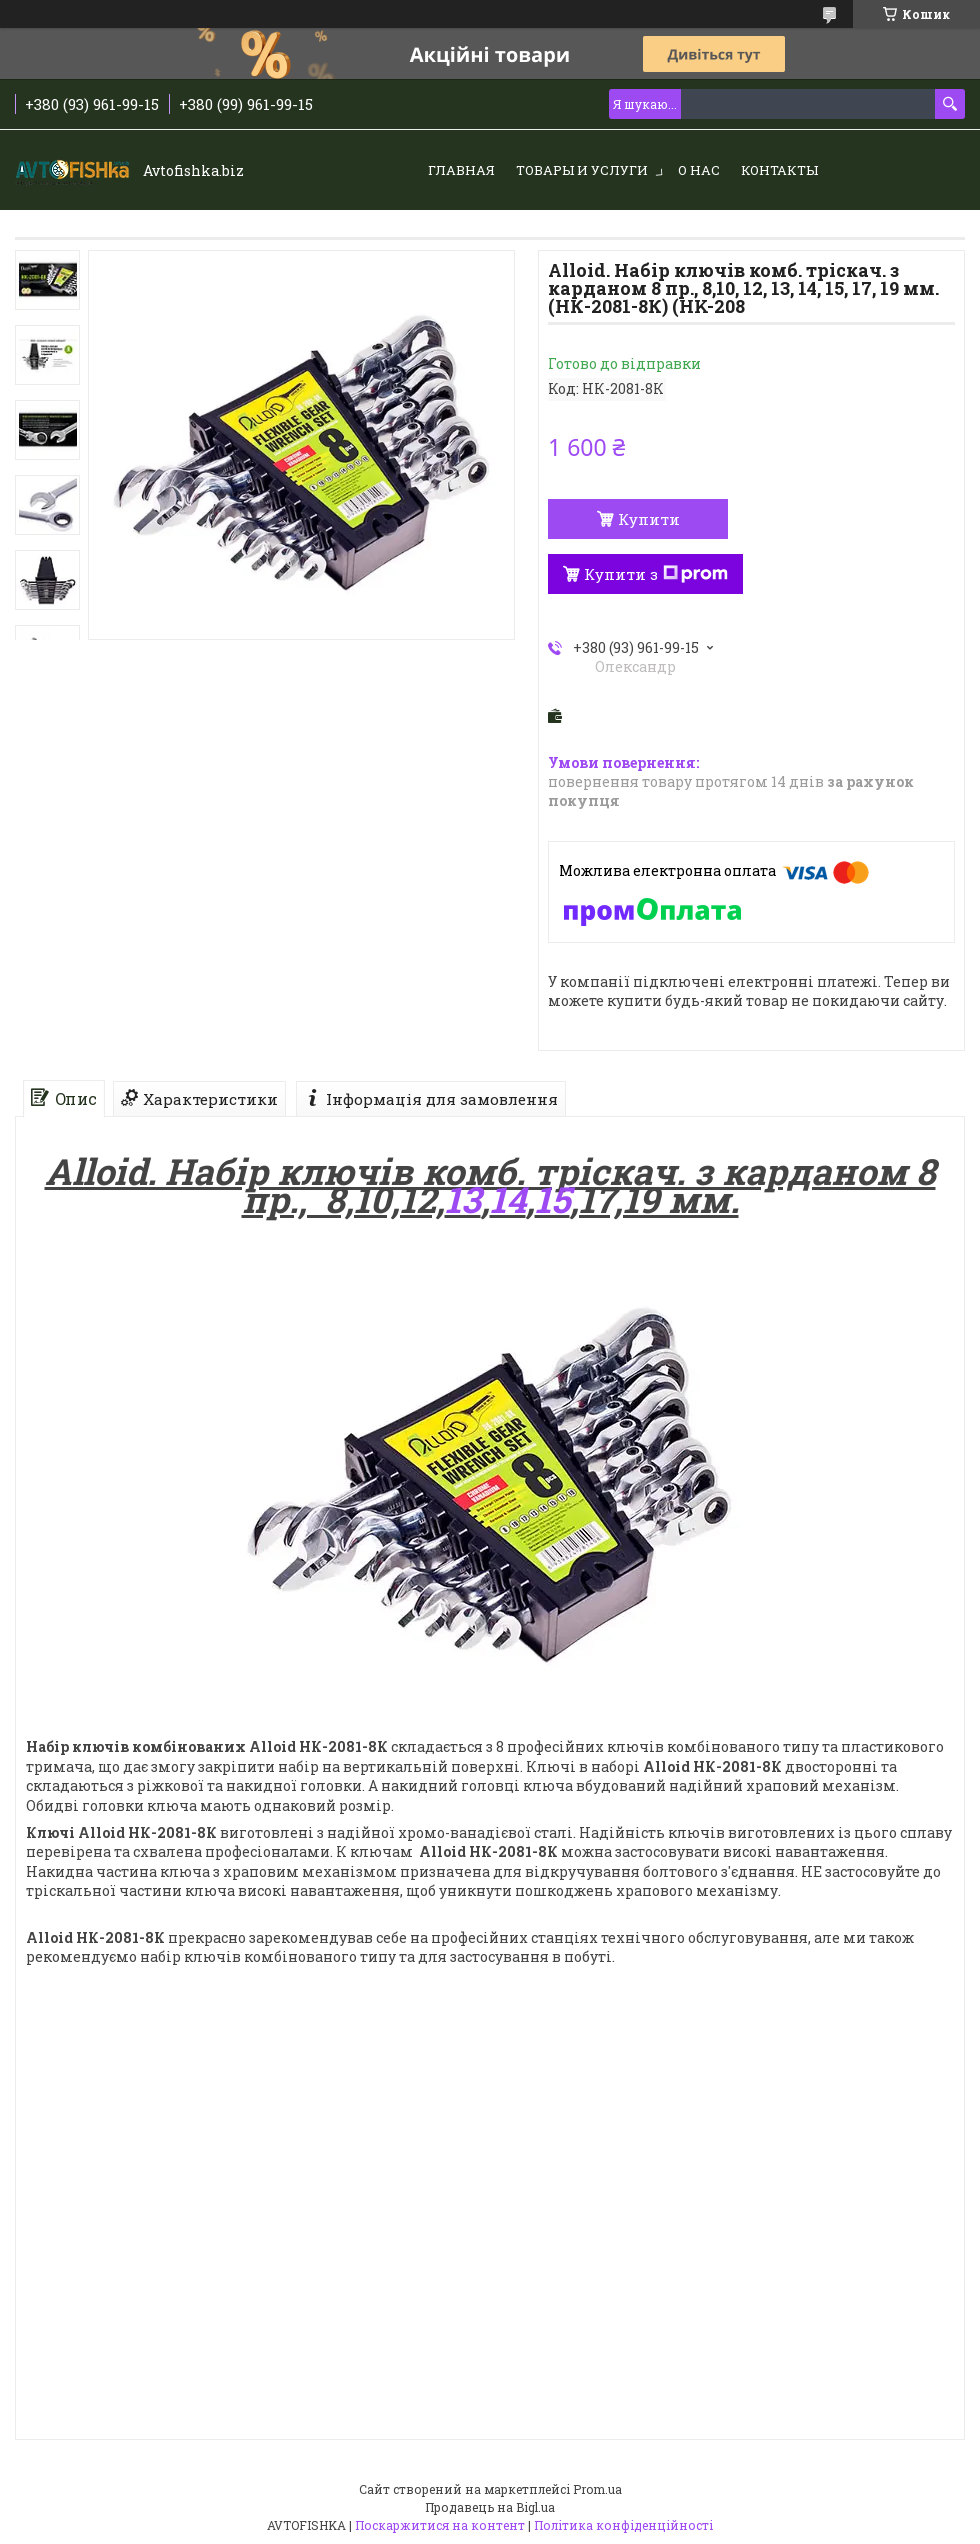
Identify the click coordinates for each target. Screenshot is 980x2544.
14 (508, 1199)
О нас (699, 170)
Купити (649, 519)
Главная (461, 170)
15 (552, 1199)
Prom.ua (597, 2489)
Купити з (656, 574)
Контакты (779, 170)
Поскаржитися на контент (440, 2525)
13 (463, 1199)
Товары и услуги (582, 170)
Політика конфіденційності (623, 2525)
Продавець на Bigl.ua (490, 2507)
